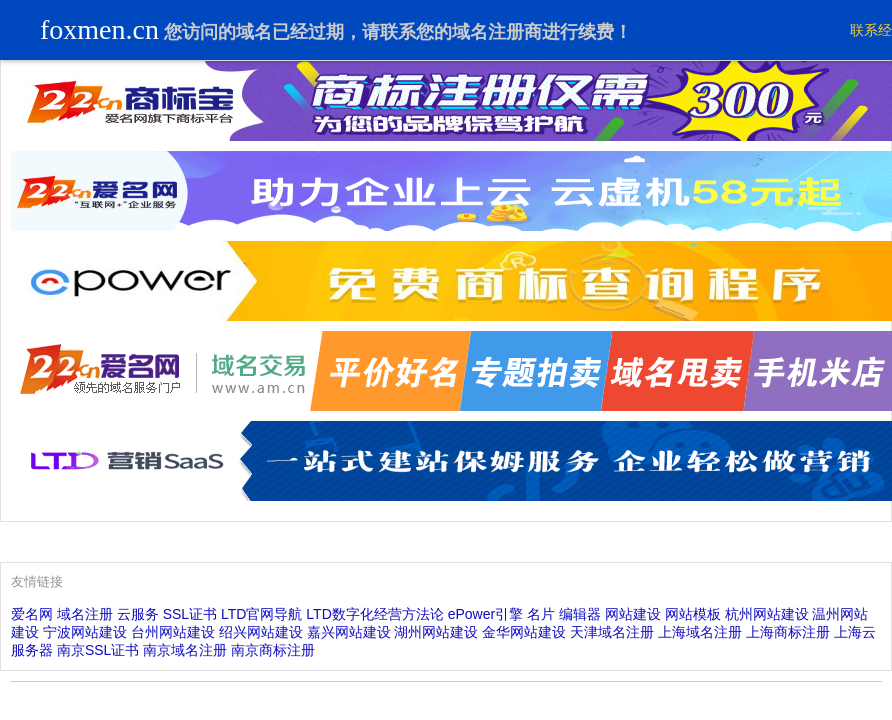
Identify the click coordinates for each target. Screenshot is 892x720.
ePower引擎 (485, 614)
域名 (254, 32)
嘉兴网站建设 (349, 632)
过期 (326, 32)
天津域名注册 (612, 632)
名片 (541, 614)
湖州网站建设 (436, 632)
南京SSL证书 (98, 650)
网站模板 (693, 614)
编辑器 (580, 614)
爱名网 (32, 614)
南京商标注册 (273, 650)
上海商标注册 (788, 632)
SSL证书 (190, 614)
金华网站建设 (524, 632)
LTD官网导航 (261, 614)
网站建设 (633, 614)
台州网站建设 (173, 632)
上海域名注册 (700, 632)
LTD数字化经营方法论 (374, 614)
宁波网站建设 (85, 632)
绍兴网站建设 (261, 632)
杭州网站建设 (767, 614)
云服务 (138, 614)
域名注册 (85, 614)
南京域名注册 (185, 650)
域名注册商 (497, 32)
